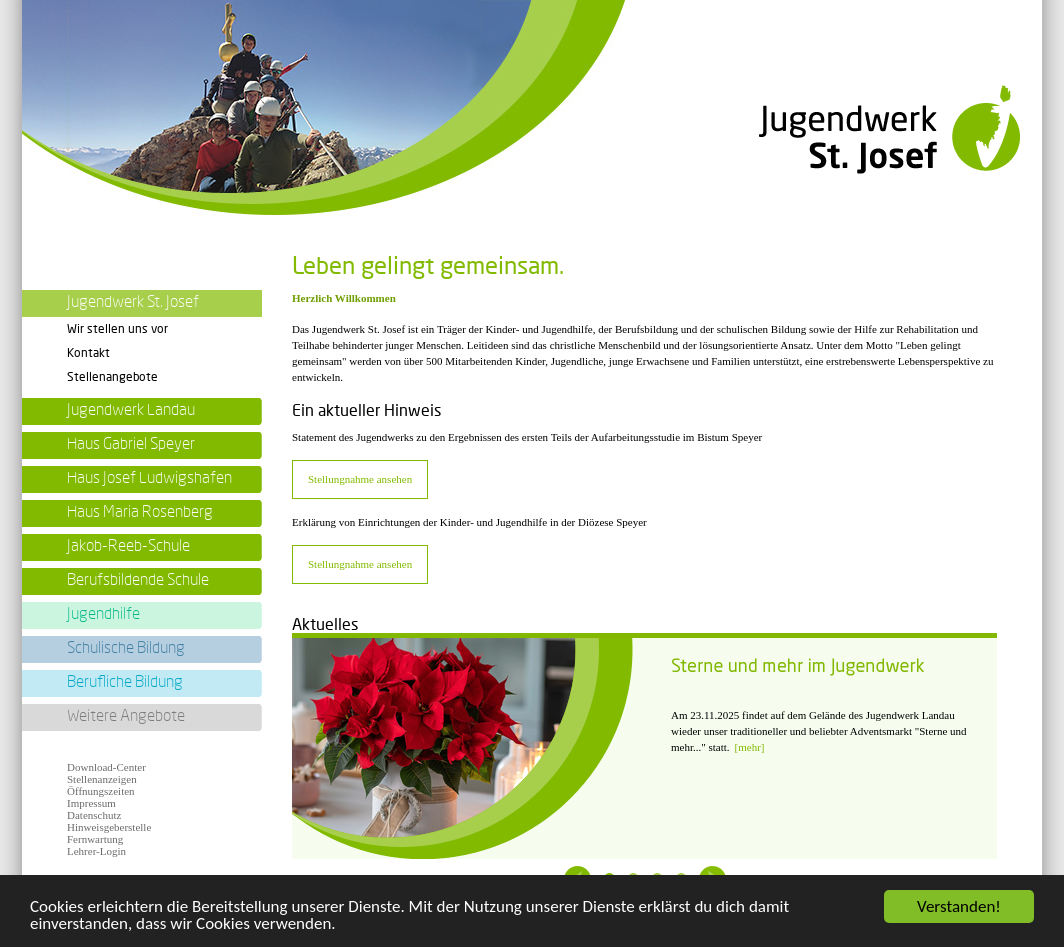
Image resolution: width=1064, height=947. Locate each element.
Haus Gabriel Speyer (131, 444)
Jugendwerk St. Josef (133, 302)
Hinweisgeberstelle (109, 827)
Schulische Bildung (126, 648)
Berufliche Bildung (125, 682)
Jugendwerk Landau (131, 410)
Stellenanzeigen (102, 779)
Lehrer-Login (96, 851)
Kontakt (88, 353)
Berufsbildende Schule (138, 580)
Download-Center (106, 767)
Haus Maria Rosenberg (140, 512)
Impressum (91, 803)
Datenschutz (94, 815)
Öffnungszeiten (101, 791)
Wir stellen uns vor (117, 329)
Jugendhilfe (103, 614)
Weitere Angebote (126, 716)
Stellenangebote (112, 377)
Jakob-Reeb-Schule (128, 546)
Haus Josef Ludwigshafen (149, 478)
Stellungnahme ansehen (360, 479)
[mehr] (750, 747)
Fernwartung (95, 839)
